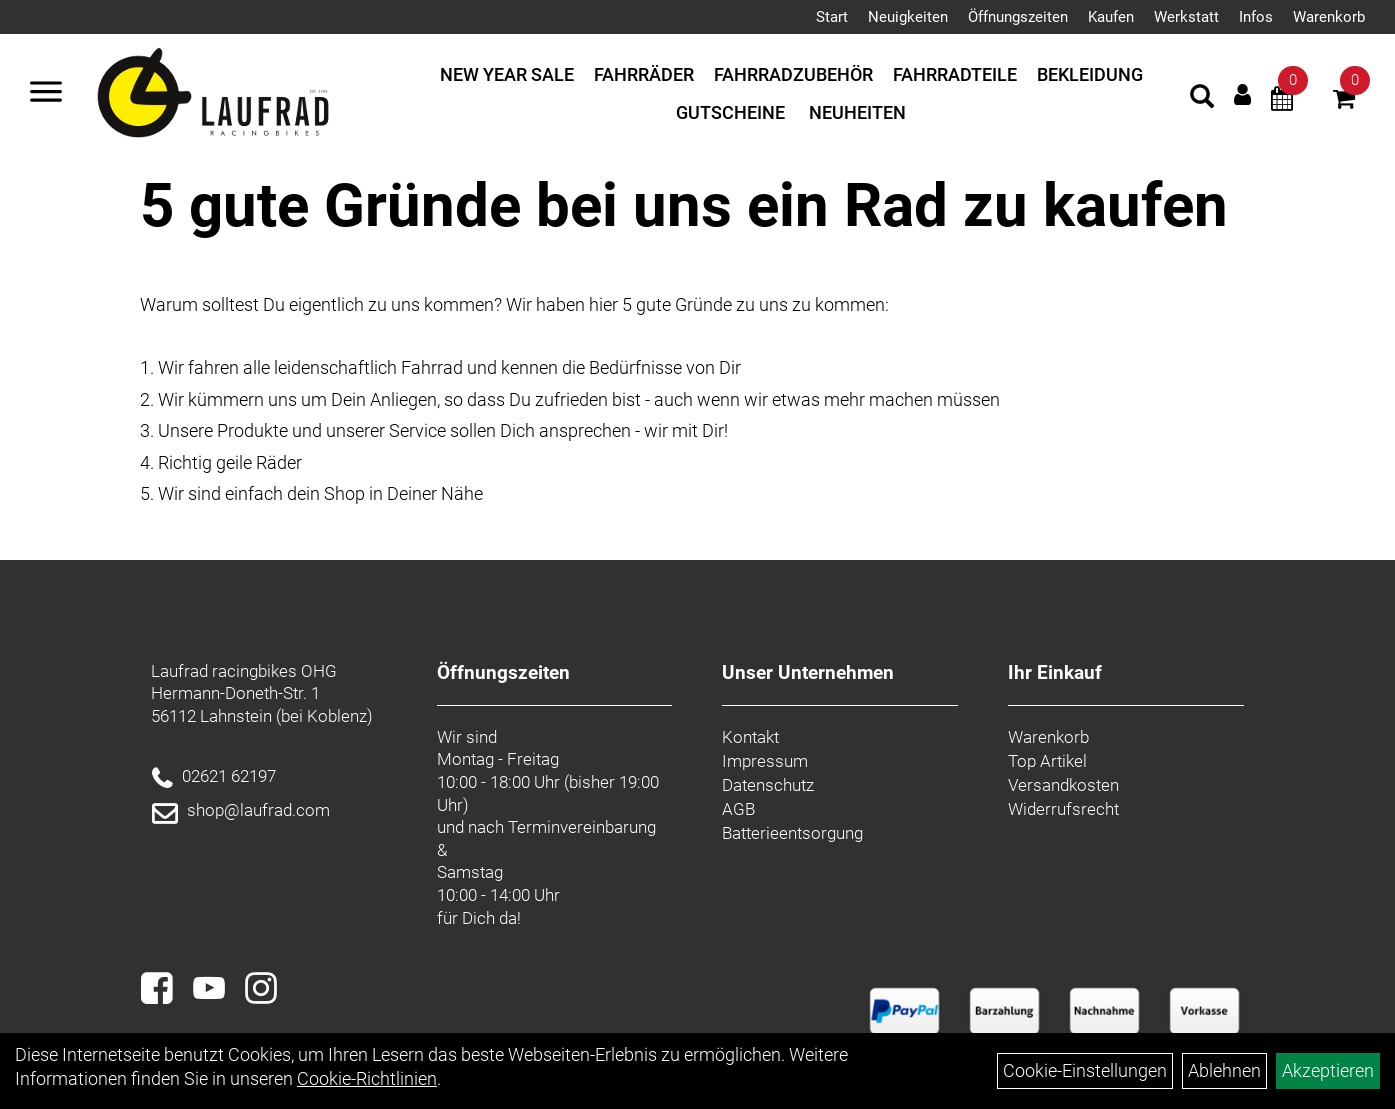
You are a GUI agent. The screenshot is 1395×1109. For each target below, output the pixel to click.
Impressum (765, 761)
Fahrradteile (955, 74)
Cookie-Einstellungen (1085, 1070)
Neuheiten (857, 112)
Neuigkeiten (908, 17)
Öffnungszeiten (1018, 17)
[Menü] (46, 94)
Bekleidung (1090, 74)
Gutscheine (730, 112)
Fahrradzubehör (793, 74)
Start (832, 17)
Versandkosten (1063, 785)
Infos (1256, 17)
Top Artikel (1047, 761)
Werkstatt (1186, 17)
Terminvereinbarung (582, 827)
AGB (738, 809)
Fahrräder (644, 74)
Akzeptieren (1328, 1070)
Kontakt (750, 737)
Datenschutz (768, 785)
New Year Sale (507, 74)
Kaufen (1111, 17)
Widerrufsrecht (1063, 809)
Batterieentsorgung (792, 833)
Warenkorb (1329, 17)
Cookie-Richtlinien (367, 1078)
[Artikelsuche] (1202, 99)
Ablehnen (1224, 1070)
